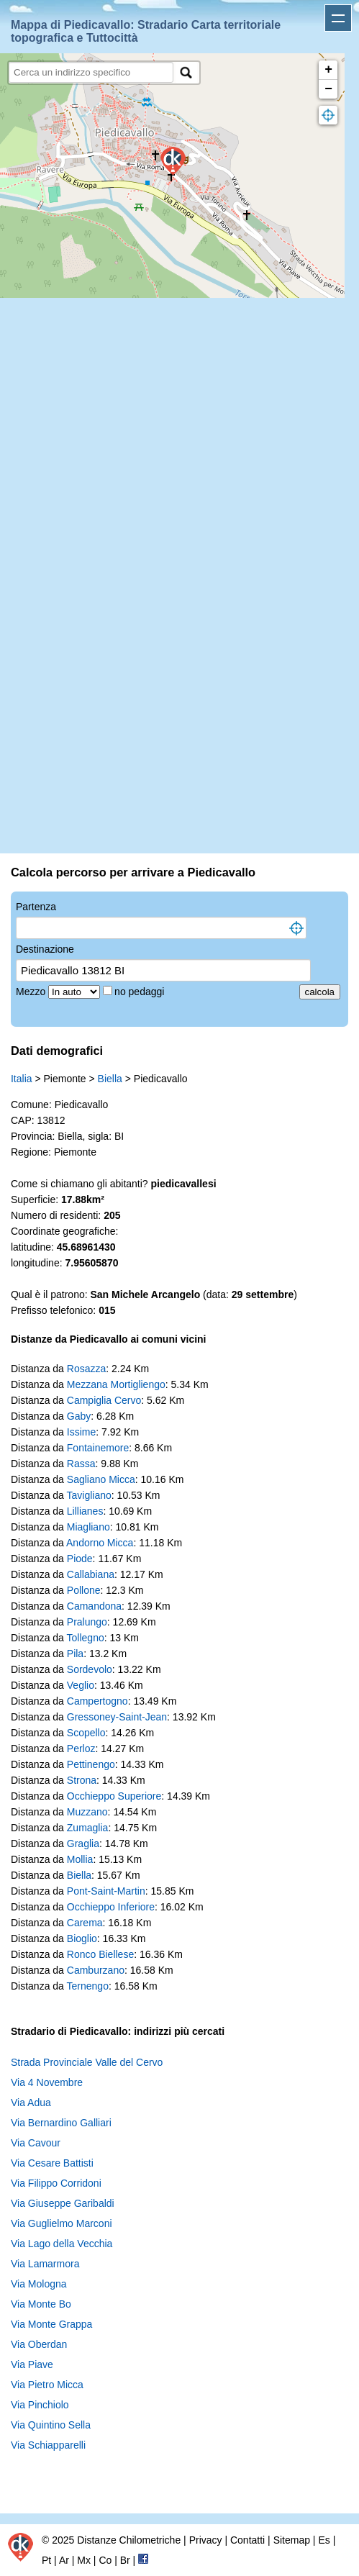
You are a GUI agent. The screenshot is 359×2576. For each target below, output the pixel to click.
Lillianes (85, 1511)
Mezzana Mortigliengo (116, 1384)
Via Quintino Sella (51, 2425)
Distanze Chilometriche (129, 2540)
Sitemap (291, 2540)
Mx (84, 2560)
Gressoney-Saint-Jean (117, 1717)
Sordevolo (89, 1669)
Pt (46, 2560)
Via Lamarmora (45, 2263)
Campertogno (97, 1701)
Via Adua (31, 2102)
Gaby (79, 1416)
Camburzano (95, 1970)
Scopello (86, 1732)
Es (324, 2540)
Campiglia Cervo (104, 1400)
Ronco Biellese (100, 1954)
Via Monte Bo (41, 2304)
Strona (81, 1780)
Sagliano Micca (101, 1479)
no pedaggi (140, 991)
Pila (75, 1653)
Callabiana (90, 1574)
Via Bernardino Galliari (61, 2122)
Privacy (205, 2540)
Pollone (84, 1590)
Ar (64, 2560)
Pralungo (87, 1622)
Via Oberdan (39, 2344)
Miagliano (88, 1527)
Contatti (247, 2540)
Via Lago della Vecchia (61, 2243)
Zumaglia (88, 1827)
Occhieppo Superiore (114, 1796)
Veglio (80, 1685)
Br (125, 2560)
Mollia (80, 1859)
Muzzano (87, 1812)
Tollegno (85, 1637)
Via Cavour (35, 2143)
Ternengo (88, 1986)
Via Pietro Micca (47, 2384)
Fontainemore (98, 1447)
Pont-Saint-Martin (106, 1891)
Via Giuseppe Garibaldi (62, 2203)
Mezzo (32, 991)
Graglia (83, 1843)
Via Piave (32, 2364)
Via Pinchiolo (40, 2405)
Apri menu (338, 18)
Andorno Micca (99, 1542)
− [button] (328, 89)
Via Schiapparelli (48, 2445)
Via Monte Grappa (51, 2324)
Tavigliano (89, 1495)
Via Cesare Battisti (52, 2163)
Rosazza (86, 1368)
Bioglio (82, 1938)
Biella (110, 1078)
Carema (85, 1922)
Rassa (81, 1463)
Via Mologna (39, 2284)
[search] (91, 72)
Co (105, 2560)
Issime (81, 1432)
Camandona (94, 1606)
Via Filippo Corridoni (56, 2183)
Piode (80, 1558)
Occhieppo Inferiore (111, 1907)
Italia (21, 1078)
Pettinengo (91, 1764)
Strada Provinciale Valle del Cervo (87, 2062)
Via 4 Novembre (47, 2082)
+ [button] (328, 69)
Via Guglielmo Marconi (61, 2223)
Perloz (81, 1748)
